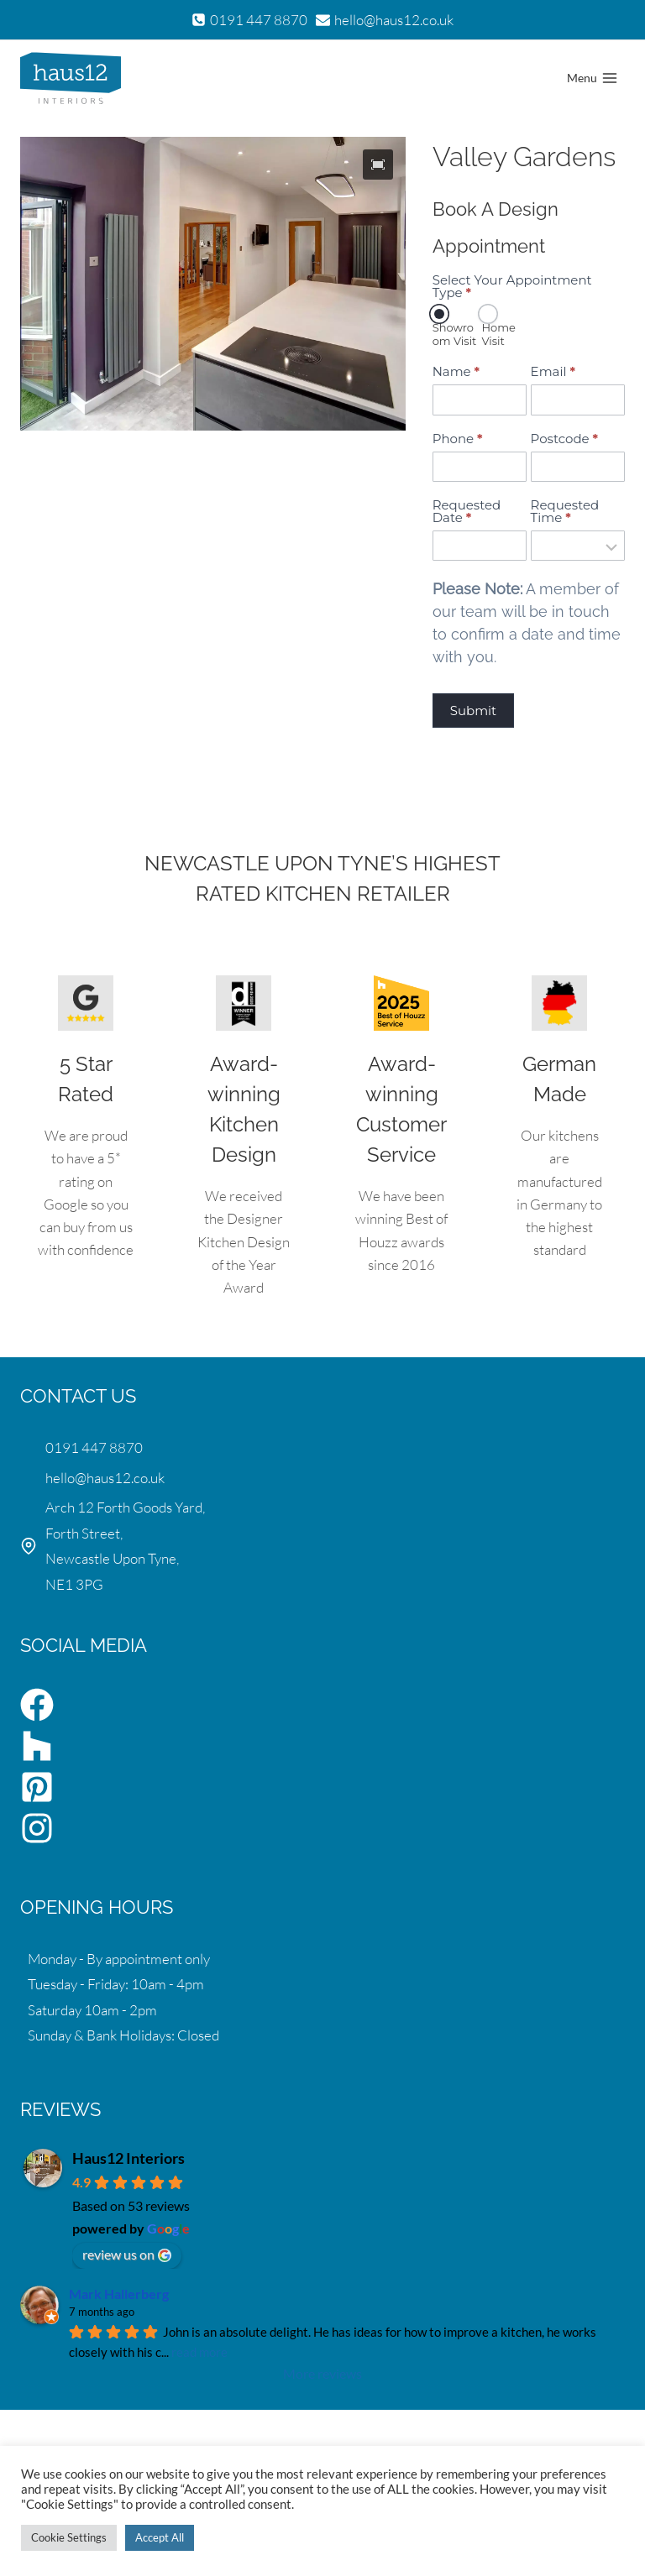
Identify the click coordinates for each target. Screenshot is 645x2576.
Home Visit (498, 326)
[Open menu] (592, 78)
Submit (473, 710)
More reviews (322, 2373)
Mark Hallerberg (119, 2294)
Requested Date (467, 511)
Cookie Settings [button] (69, 2537)
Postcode (565, 438)
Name (456, 371)
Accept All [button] (159, 2537)
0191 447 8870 (94, 1447)
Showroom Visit (455, 326)
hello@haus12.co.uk (105, 1478)
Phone (458, 438)
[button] (378, 164)
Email (553, 371)
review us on (126, 2254)
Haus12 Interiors (128, 2158)
